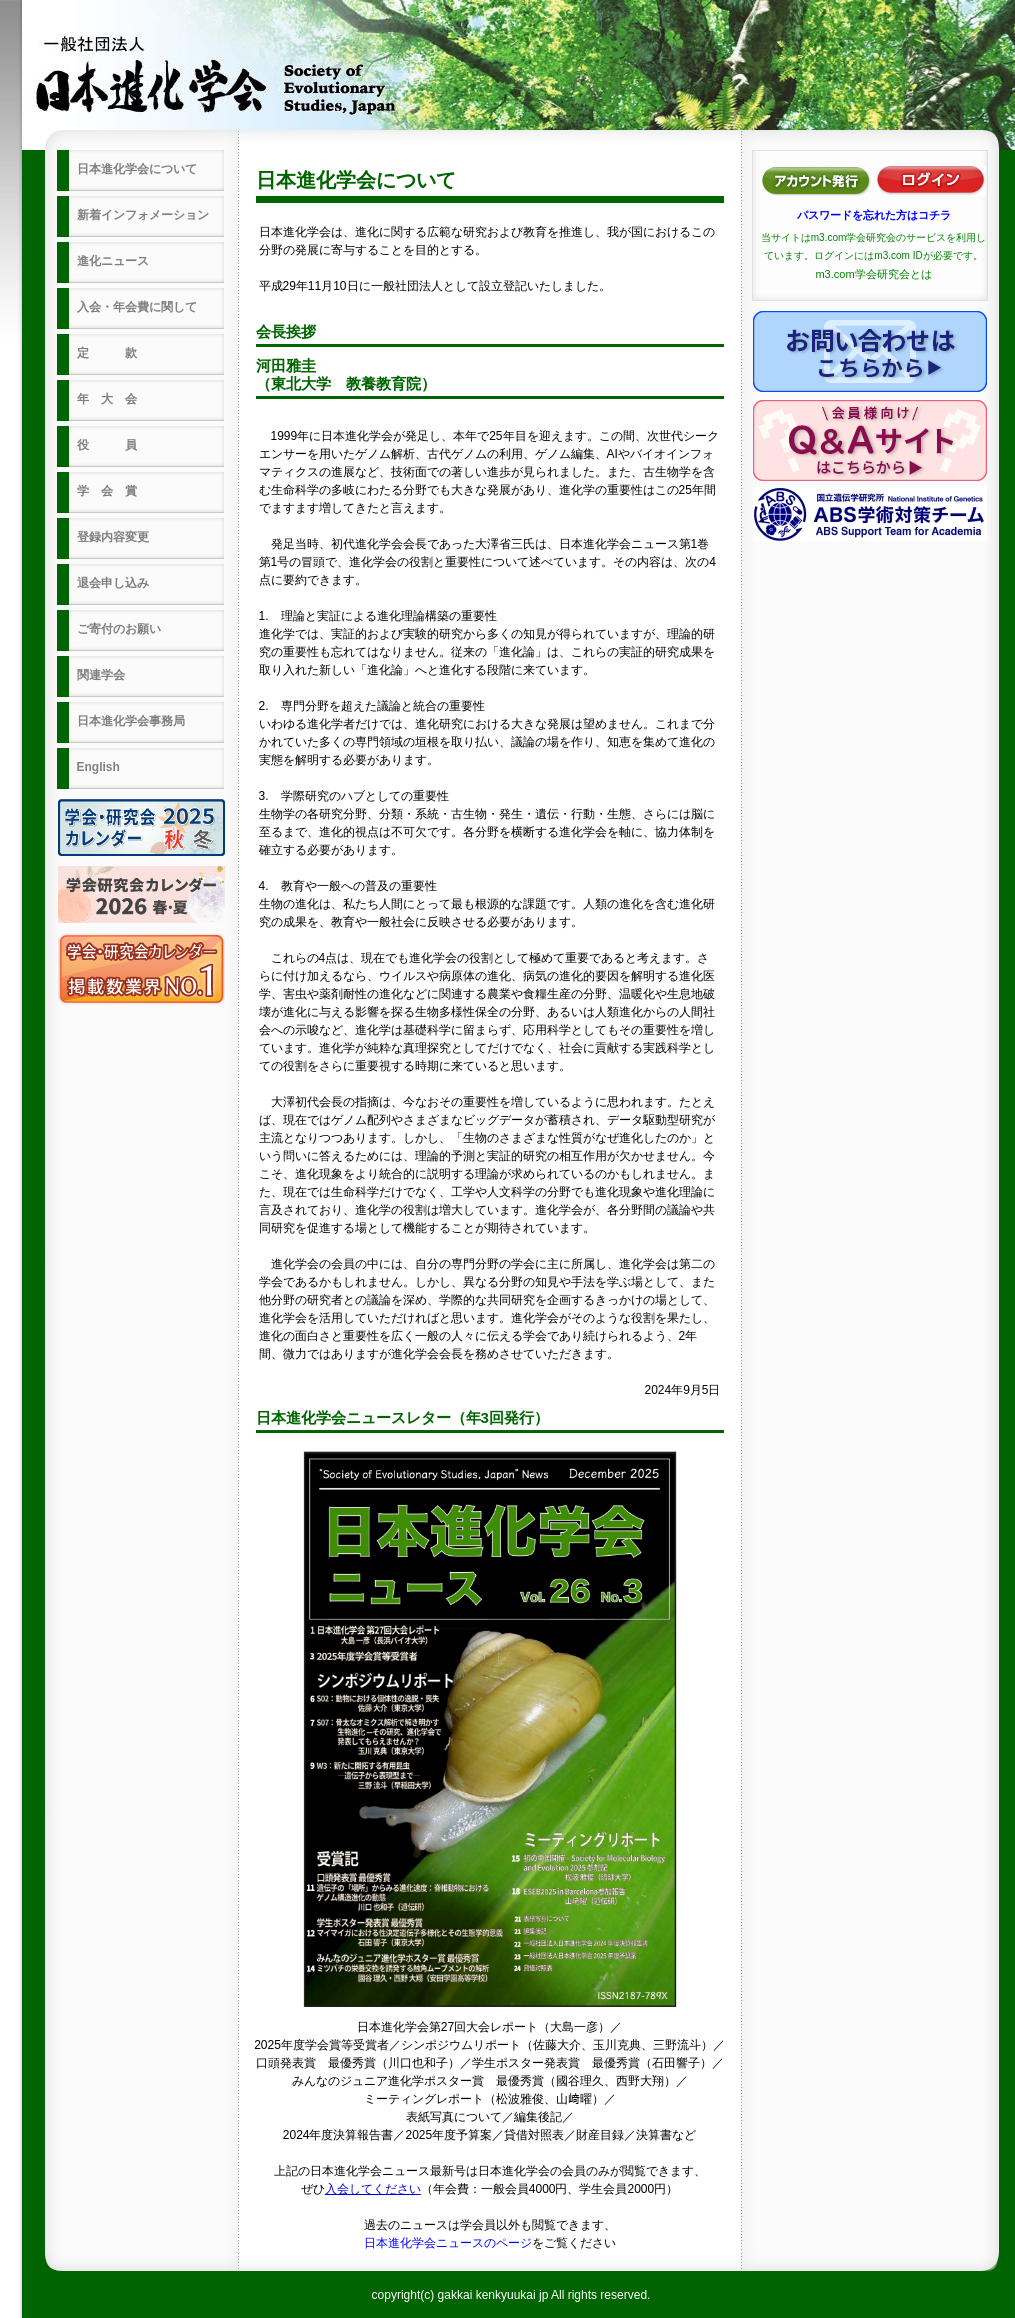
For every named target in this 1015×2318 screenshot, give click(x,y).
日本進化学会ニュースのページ (448, 2243)
